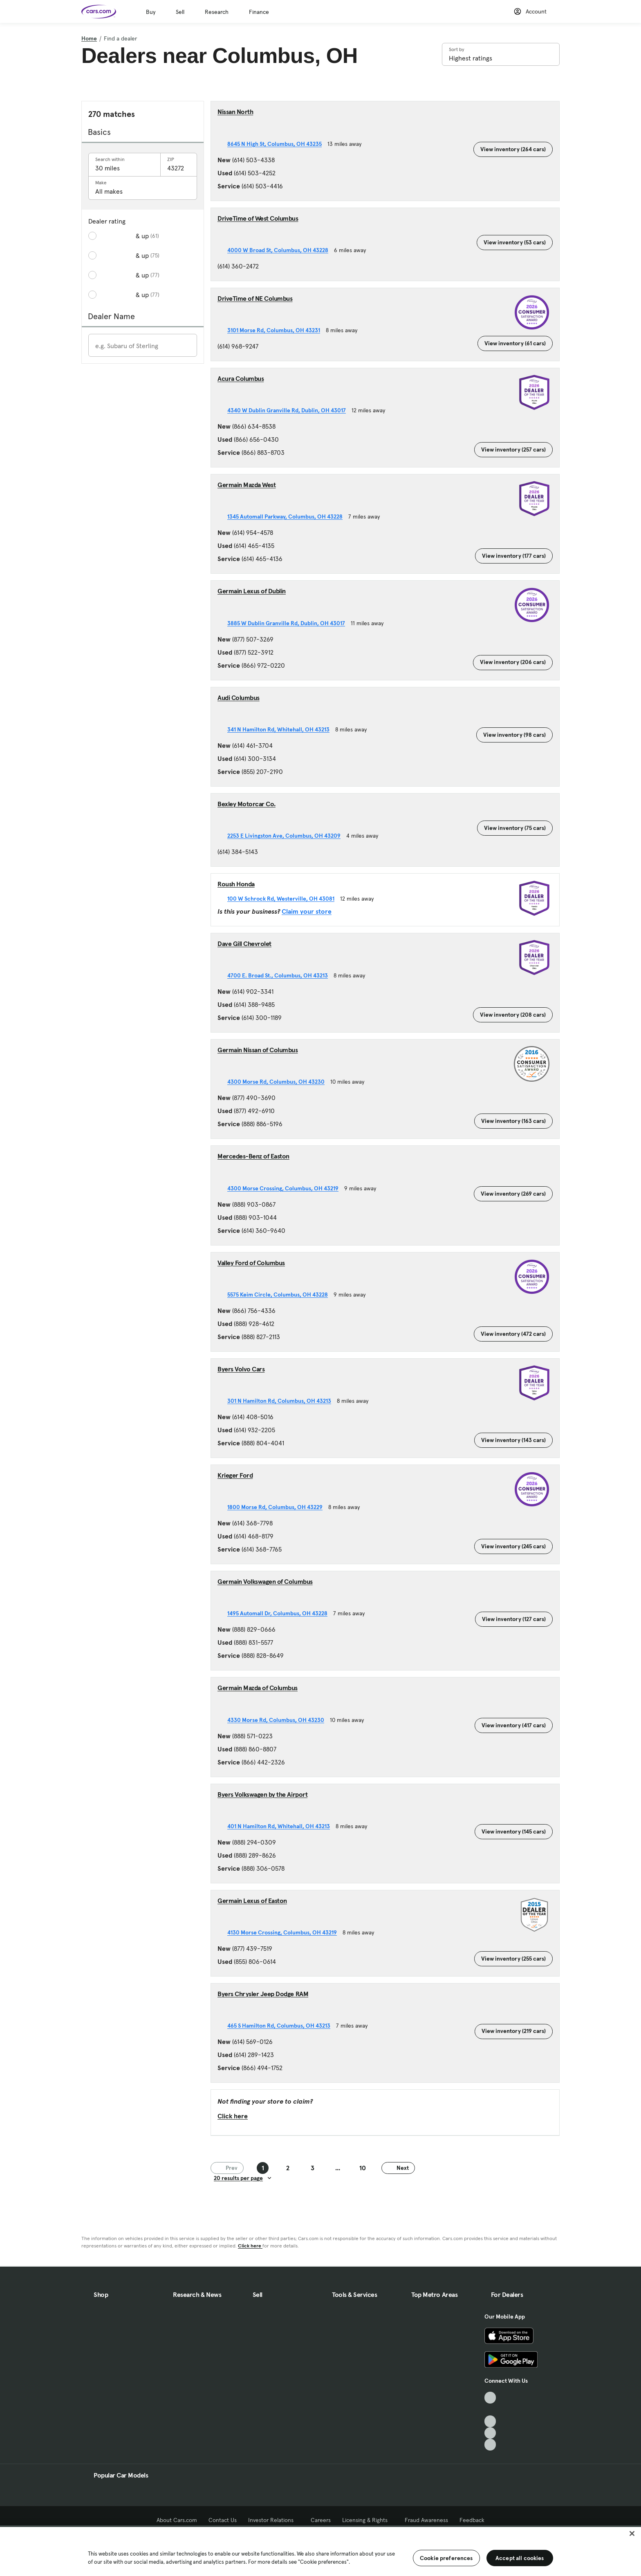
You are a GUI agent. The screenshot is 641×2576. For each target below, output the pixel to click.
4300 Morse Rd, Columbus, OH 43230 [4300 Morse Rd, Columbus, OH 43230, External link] (278, 1081)
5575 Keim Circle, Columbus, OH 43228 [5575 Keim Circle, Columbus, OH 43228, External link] (280, 1294)
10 (362, 2168)
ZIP (170, 159)
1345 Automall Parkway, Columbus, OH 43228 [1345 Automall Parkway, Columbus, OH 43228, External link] (287, 516)
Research (217, 12)
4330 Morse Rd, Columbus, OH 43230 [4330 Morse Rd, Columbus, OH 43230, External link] (278, 1720)
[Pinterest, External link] (490, 2445)
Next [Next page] (398, 2167)
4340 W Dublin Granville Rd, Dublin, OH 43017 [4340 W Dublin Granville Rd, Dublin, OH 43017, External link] (289, 410)
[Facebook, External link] (490, 2409)
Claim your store (307, 911)
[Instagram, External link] (490, 2433)
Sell (180, 12)
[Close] (632, 2533)
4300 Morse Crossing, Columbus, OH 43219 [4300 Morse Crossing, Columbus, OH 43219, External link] (285, 1188)
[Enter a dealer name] (143, 345)
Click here (232, 2116)
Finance (259, 12)
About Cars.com (177, 2520)
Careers (321, 2520)
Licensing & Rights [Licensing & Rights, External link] (367, 2520)
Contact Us (222, 2520)
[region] (320, 2550)
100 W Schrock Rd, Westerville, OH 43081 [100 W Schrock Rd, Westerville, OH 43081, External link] (283, 898)
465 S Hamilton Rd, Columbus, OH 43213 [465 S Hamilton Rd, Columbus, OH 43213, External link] (281, 2025)
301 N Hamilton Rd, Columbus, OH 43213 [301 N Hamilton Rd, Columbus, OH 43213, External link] (282, 1400)
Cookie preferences (446, 2558)
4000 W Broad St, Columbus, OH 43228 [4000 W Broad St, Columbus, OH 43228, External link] (280, 250)
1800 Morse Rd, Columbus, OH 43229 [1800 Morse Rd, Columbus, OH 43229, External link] (277, 1507)
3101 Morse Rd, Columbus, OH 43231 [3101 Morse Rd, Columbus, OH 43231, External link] (276, 330)
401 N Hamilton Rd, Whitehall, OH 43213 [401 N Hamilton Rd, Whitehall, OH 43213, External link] (281, 1826)
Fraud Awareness (426, 2520)
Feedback (471, 2520)
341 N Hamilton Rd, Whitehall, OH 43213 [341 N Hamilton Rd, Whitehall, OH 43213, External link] (281, 729)
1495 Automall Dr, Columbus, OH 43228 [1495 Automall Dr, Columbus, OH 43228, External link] (280, 1613)
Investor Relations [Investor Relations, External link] (273, 2520)
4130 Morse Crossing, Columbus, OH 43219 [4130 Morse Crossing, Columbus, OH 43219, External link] (285, 1932)
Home (89, 38)
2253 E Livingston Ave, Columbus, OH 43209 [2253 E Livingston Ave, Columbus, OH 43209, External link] (286, 835)
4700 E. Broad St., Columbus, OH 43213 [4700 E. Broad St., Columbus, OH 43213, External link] (280, 975)
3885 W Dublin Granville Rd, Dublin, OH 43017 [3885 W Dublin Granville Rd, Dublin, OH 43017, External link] (289, 623)
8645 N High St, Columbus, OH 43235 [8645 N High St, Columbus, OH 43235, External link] (277, 144)
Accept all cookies (519, 2558)
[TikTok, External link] (490, 2398)
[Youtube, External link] (490, 2421)
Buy (150, 12)
